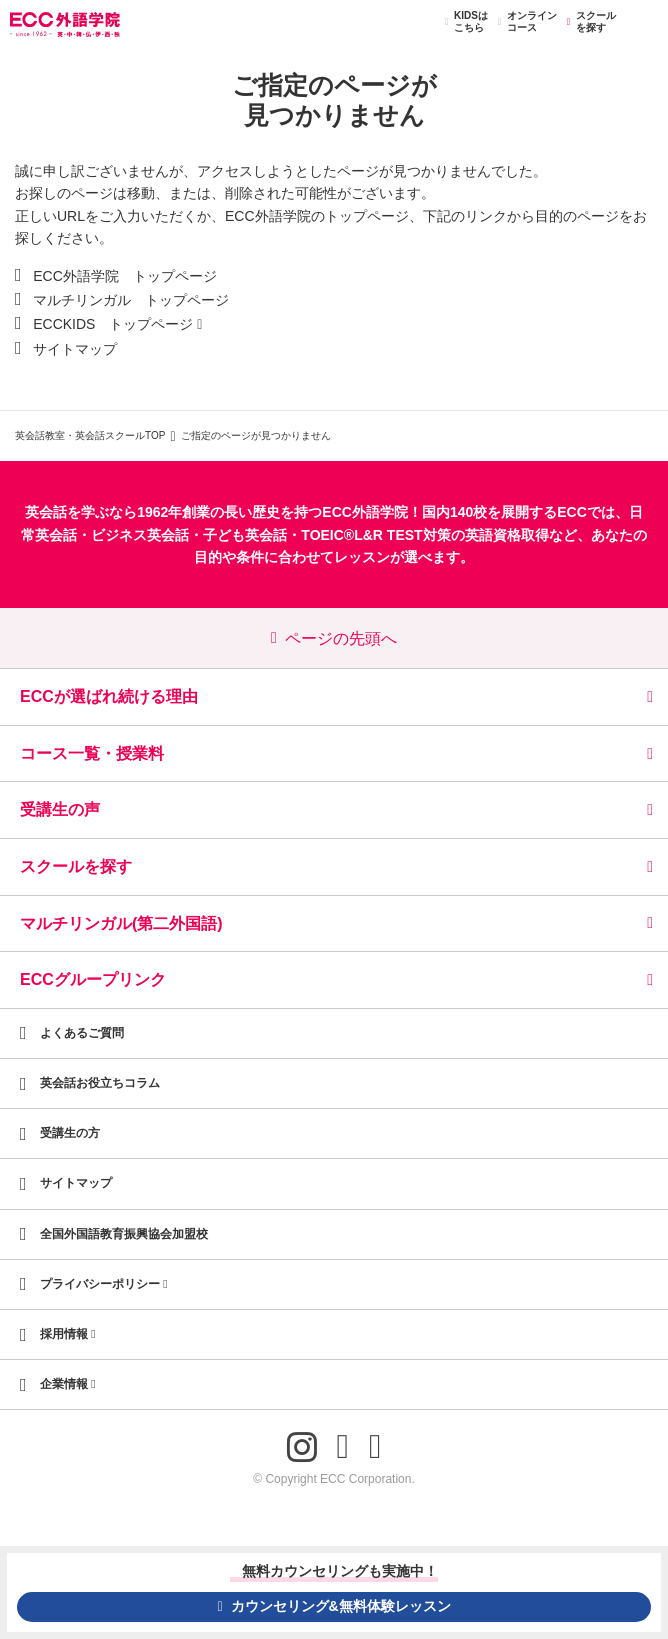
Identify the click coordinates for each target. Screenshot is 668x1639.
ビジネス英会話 (140, 535)
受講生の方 (70, 1133)
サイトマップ (75, 349)
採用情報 (68, 1334)
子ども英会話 (245, 535)
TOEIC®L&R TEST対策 (375, 535)
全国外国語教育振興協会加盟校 (124, 1234)
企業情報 (68, 1384)
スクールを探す (588, 22)
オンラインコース (524, 22)
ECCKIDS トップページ (113, 324)
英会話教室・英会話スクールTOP (90, 435)
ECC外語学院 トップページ (125, 276)
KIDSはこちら (463, 22)
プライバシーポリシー (104, 1284)
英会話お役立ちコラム (100, 1083)
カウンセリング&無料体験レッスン (333, 1606)
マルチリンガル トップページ (131, 300)
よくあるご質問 (82, 1033)
